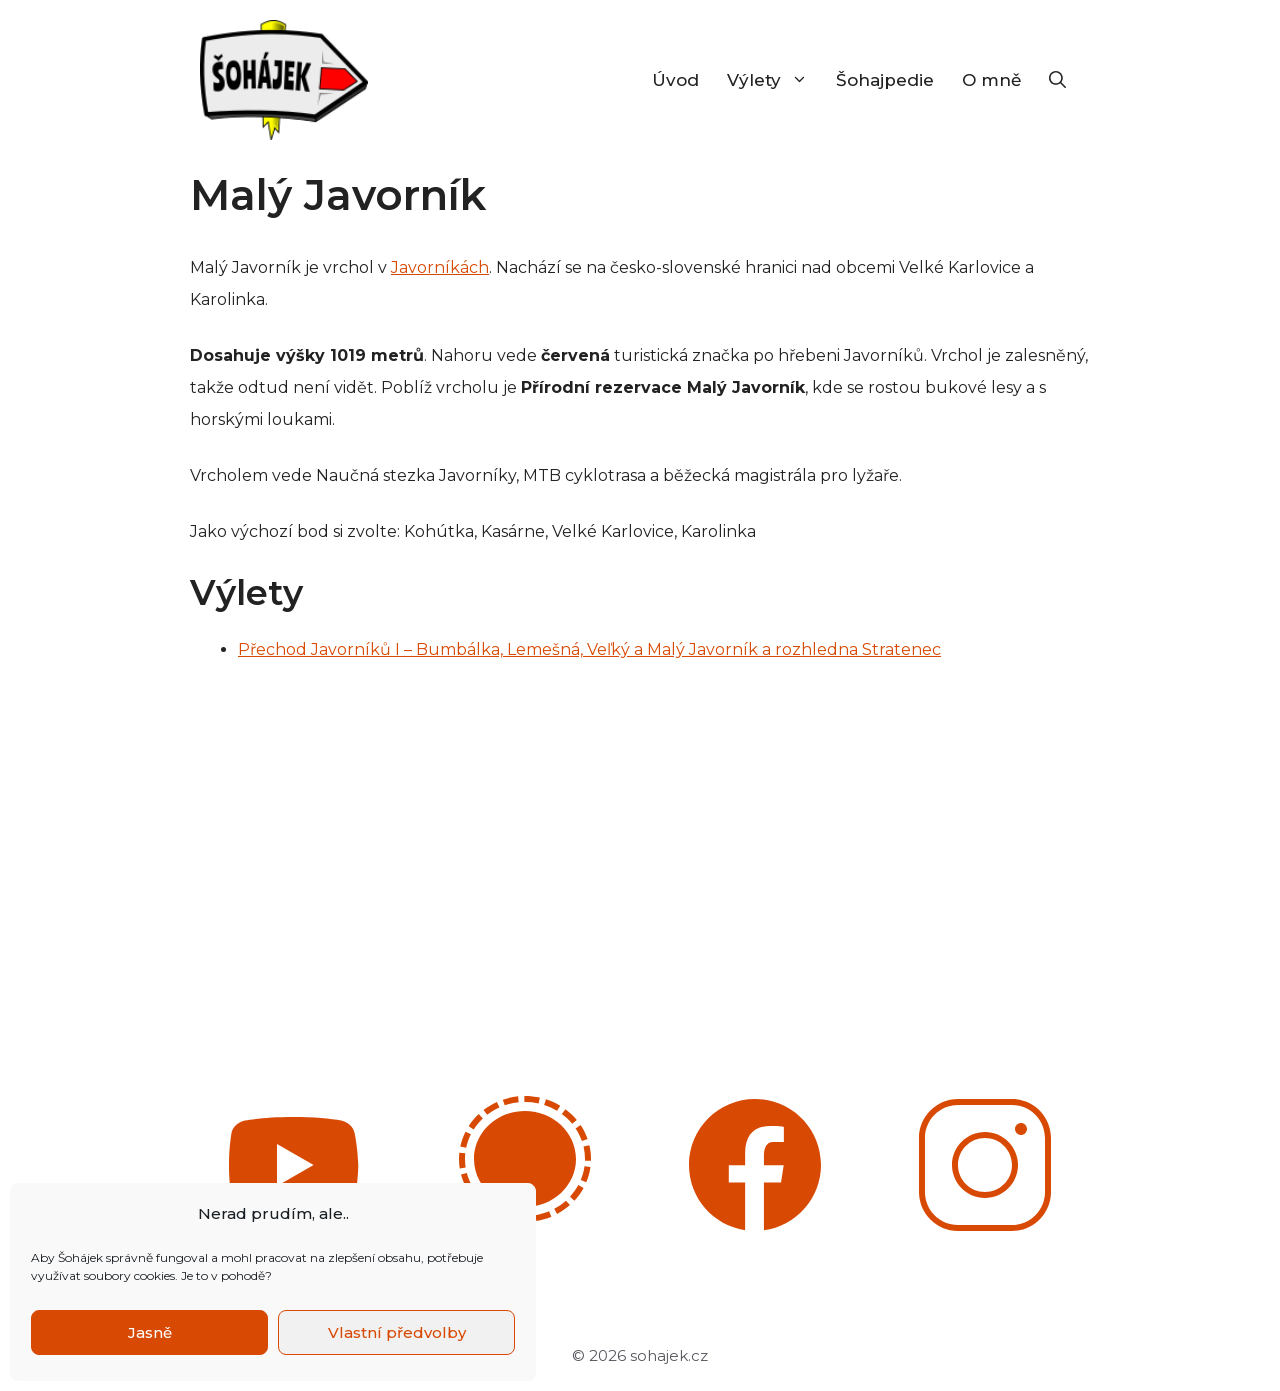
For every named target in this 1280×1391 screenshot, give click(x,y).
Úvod (675, 80)
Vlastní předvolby (397, 1332)
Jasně (150, 1332)
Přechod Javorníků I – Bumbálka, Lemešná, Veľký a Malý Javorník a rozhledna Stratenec (589, 649)
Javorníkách (440, 267)
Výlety (774, 80)
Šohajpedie (885, 80)
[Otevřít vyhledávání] (1057, 80)
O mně (991, 80)
